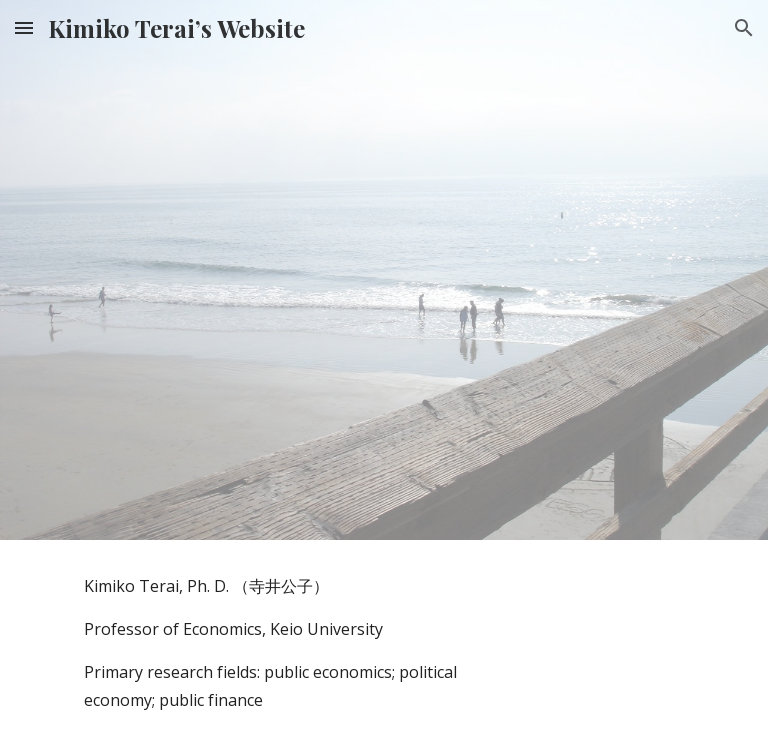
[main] (271, 643)
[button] (24, 27)
